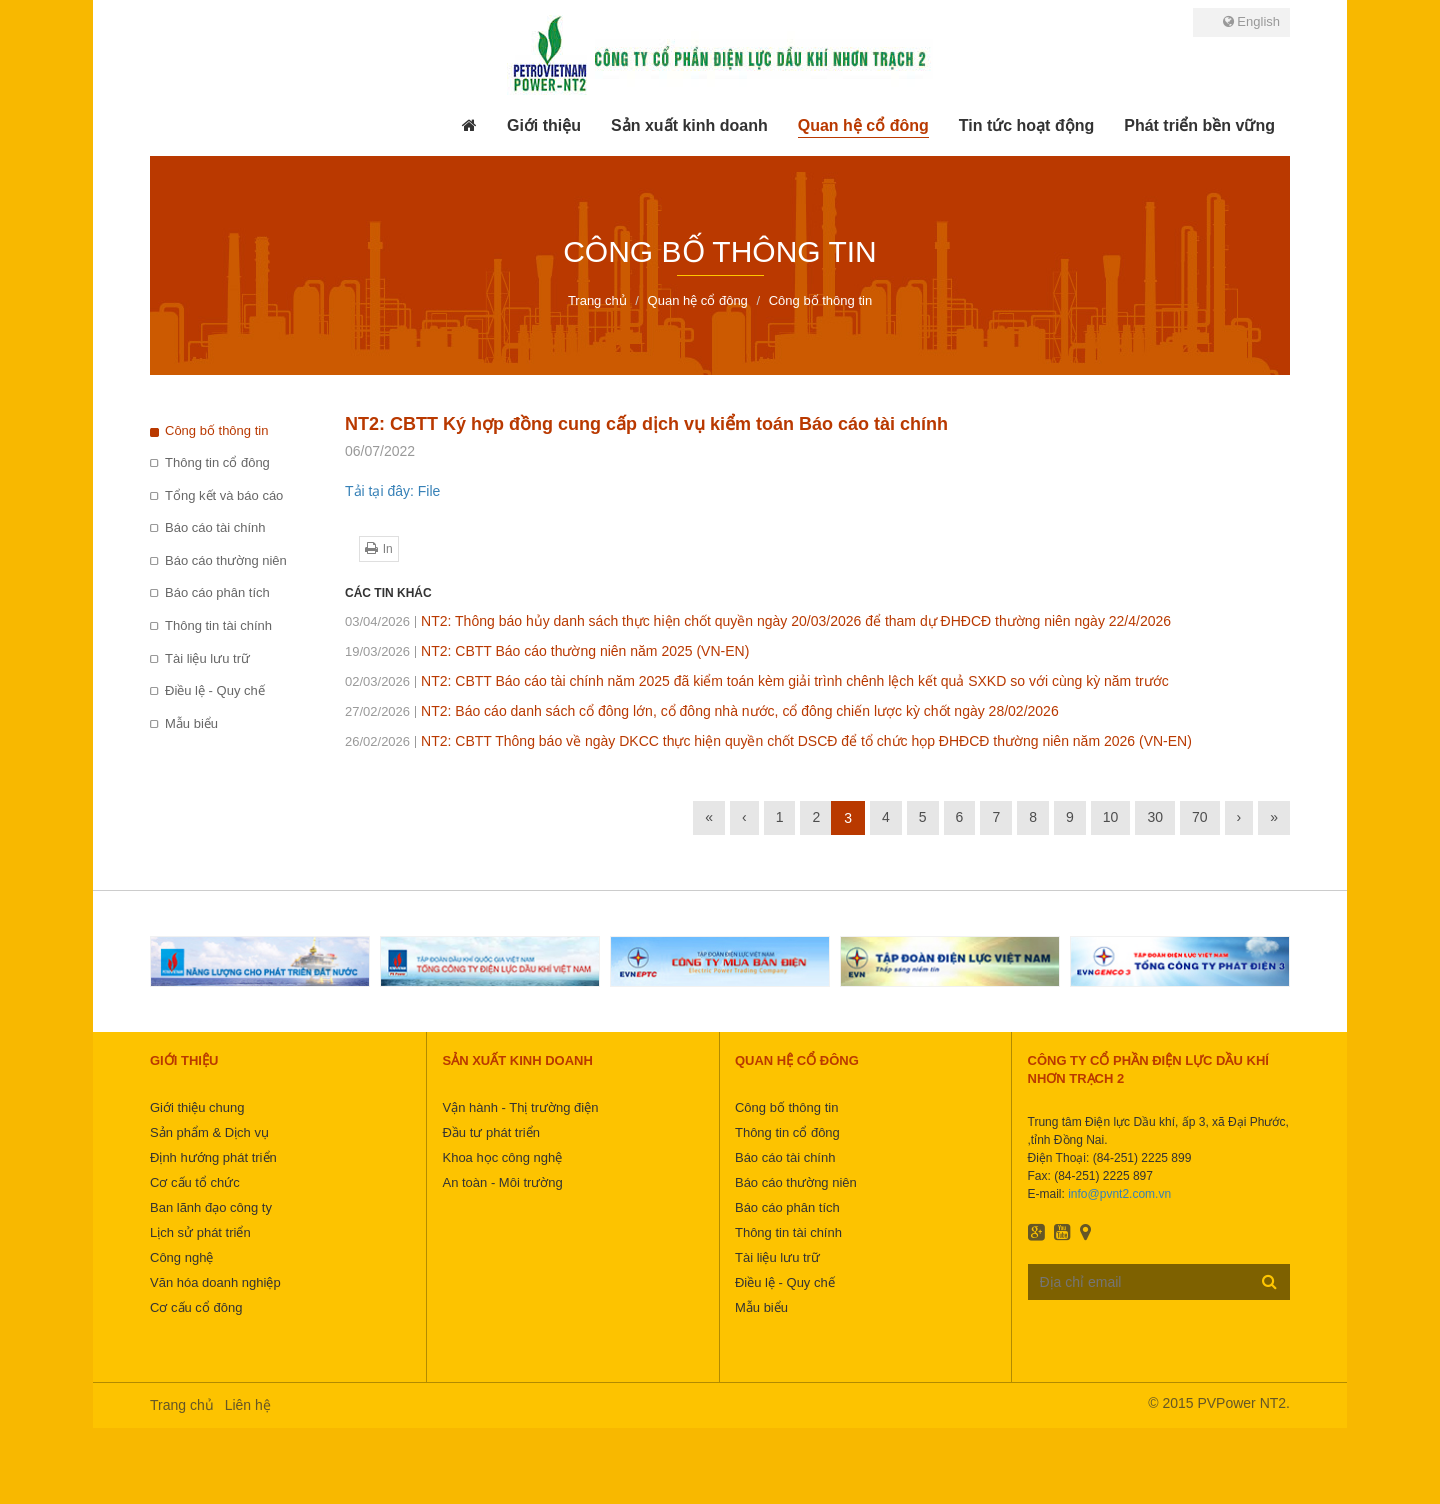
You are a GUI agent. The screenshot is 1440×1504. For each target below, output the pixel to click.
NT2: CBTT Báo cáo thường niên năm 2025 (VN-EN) (547, 651)
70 (1200, 817)
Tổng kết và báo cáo (224, 495)
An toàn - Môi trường (502, 1182)
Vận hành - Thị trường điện (520, 1107)
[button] (544, 126)
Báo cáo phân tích (217, 592)
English (1251, 21)
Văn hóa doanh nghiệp (215, 1282)
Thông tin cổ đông (217, 462)
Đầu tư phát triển (490, 1132)
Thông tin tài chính (218, 625)
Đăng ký (1269, 1281)
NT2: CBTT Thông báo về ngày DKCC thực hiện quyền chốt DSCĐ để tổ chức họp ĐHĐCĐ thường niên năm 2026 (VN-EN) (768, 741)
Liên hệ (248, 1405)
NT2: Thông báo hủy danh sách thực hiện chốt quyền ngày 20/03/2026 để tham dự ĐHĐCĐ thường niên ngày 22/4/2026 (758, 621)
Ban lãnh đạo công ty (211, 1207)
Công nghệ (181, 1257)
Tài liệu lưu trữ (207, 658)
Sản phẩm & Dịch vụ (209, 1132)
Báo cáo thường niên (226, 560)
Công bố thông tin (216, 430)
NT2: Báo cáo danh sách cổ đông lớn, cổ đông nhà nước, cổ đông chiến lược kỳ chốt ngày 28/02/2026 (702, 711)
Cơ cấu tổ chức (195, 1182)
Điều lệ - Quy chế (215, 690)
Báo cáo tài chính (215, 527)
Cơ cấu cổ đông (196, 1307)
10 (1111, 817)
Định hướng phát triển (213, 1157)
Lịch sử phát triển (200, 1232)
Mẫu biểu (191, 723)
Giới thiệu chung (197, 1107)
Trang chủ (182, 1405)
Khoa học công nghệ (502, 1157)
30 (1155, 817)
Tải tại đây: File (392, 491)
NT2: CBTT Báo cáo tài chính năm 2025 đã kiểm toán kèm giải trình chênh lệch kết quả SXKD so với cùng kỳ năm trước (757, 681)
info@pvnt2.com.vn (1119, 1194)
